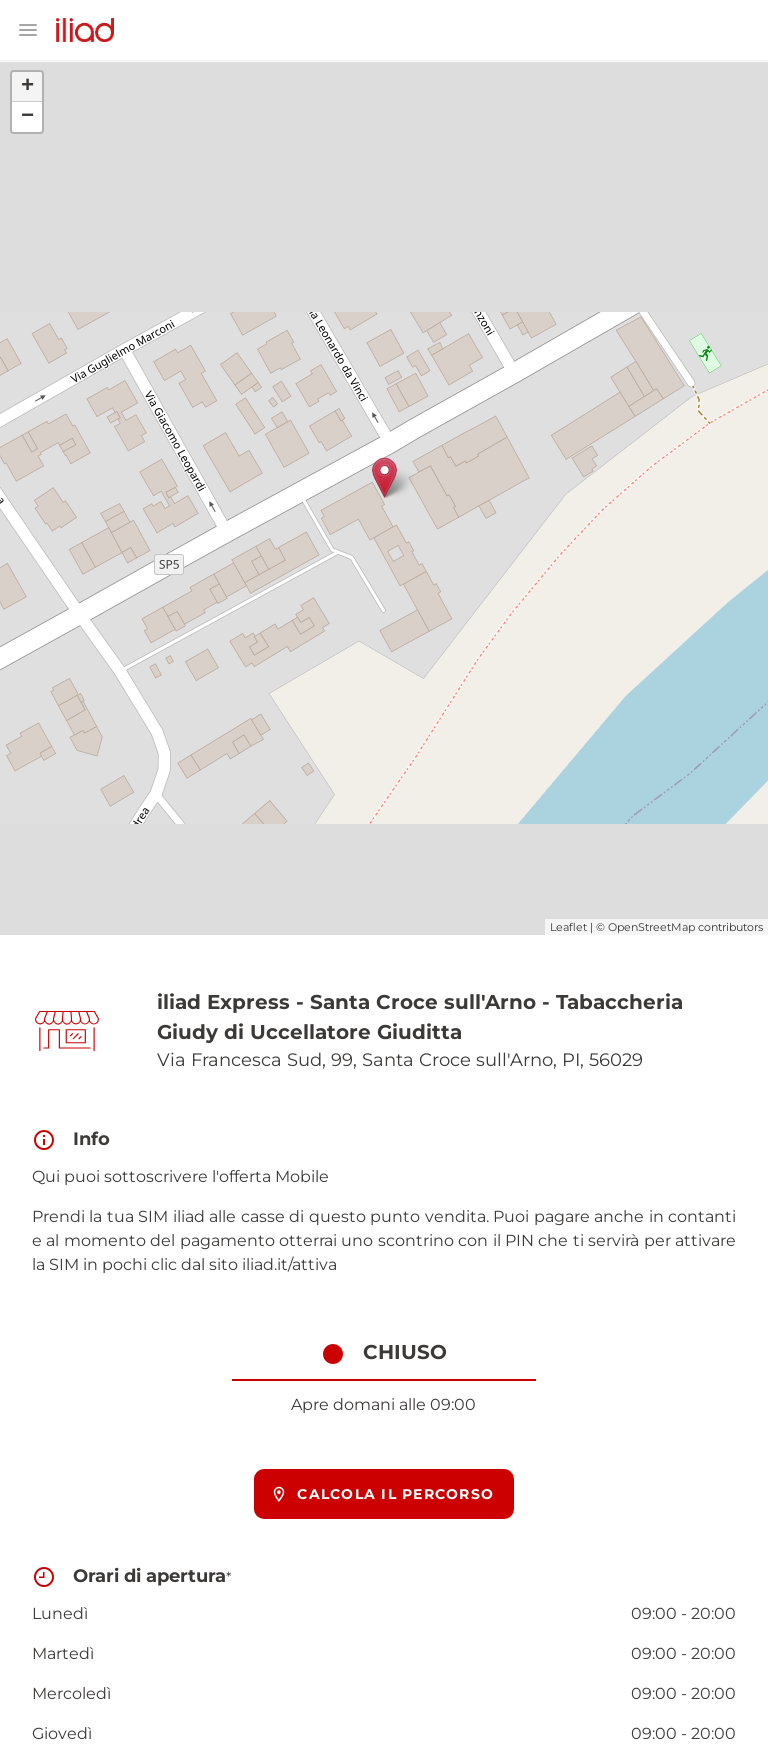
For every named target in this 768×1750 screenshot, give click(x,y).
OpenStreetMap (651, 927)
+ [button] (27, 87)
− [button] (27, 117)
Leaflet (568, 927)
